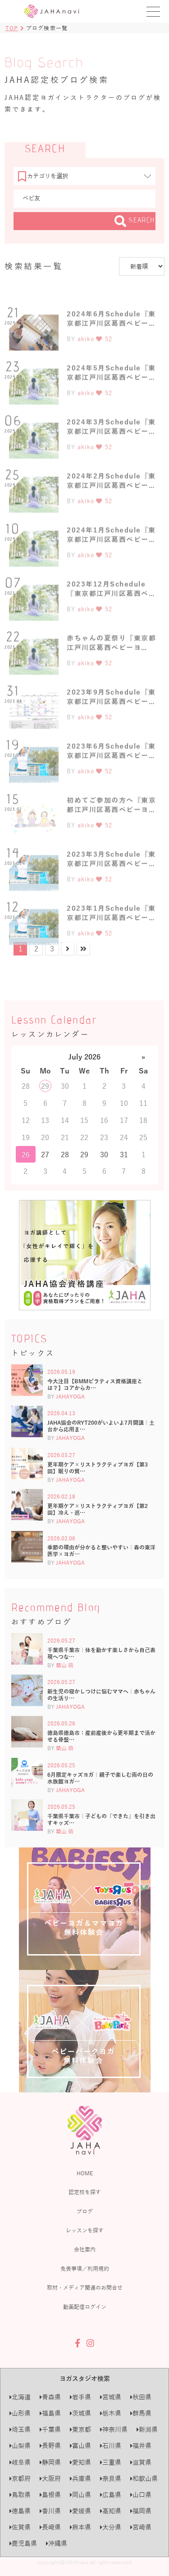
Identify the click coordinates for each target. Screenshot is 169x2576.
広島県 (110, 2494)
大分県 (110, 2527)
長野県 (50, 2445)
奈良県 (110, 2478)
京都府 (20, 2478)
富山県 (80, 2445)
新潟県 (147, 2429)
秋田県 (140, 2397)
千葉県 (50, 2429)
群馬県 (140, 2413)
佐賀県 (20, 2527)
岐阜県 (20, 2462)
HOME (85, 2173)
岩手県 (80, 2397)
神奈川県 (114, 2429)
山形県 (20, 2413)
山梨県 (20, 2445)
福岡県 (140, 2511)
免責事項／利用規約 (84, 2268)
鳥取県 (20, 2494)
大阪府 (50, 2478)
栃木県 (110, 2413)
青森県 (50, 2397)
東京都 (80, 2429)
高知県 (110, 2511)
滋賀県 (140, 2462)
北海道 (20, 2397)
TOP (11, 28)
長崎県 (50, 2527)
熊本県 (80, 2527)
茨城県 (80, 2413)
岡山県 (80, 2494)
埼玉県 (20, 2429)
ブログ (85, 2211)
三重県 (110, 2462)
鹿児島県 (23, 2543)
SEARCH (134, 221)
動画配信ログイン (84, 2306)
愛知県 (80, 2462)
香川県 (50, 2511)
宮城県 (110, 2397)
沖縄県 (56, 2543)
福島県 (50, 2413)
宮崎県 (140, 2527)
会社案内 (85, 2249)
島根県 (50, 2494)
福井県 (140, 2445)
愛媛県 (80, 2511)
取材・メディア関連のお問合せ (85, 2287)
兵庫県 (80, 2478)
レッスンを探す (85, 2230)
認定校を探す (85, 2192)
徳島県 (20, 2511)
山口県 (140, 2494)
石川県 (110, 2445)
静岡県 (50, 2462)
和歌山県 (144, 2478)
